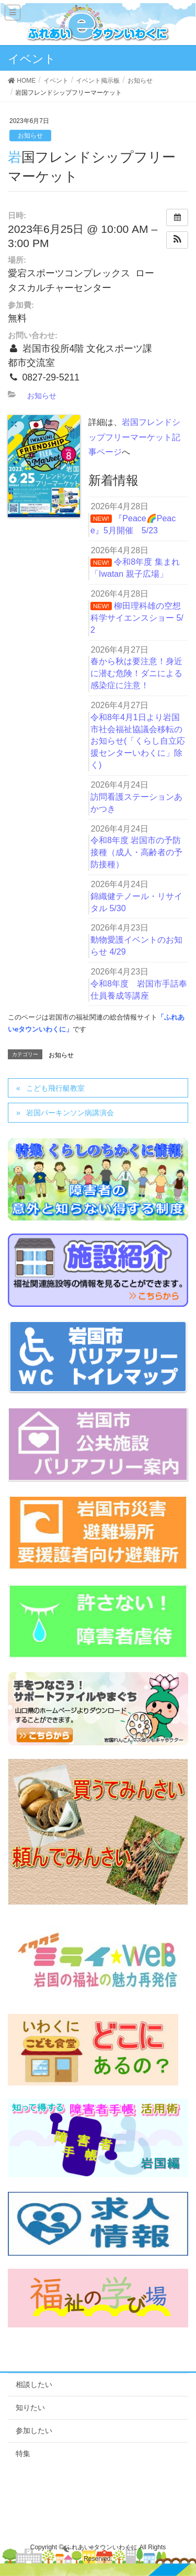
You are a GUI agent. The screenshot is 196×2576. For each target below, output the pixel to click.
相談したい (34, 2384)
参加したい (34, 2430)
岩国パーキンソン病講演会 (70, 1112)
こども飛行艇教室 (55, 1088)
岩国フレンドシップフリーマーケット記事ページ (134, 437)
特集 (23, 2453)
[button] (177, 240)
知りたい (30, 2407)
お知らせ (30, 135)
